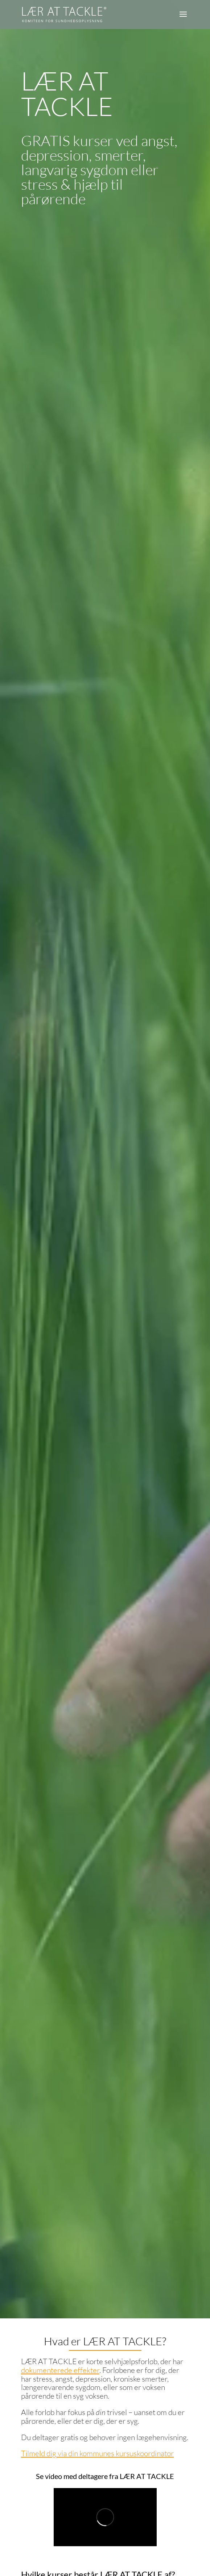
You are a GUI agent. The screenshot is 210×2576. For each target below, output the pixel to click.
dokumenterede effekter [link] (60, 2370)
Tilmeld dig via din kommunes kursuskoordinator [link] (97, 2453)
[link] (64, 14)
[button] (183, 19)
